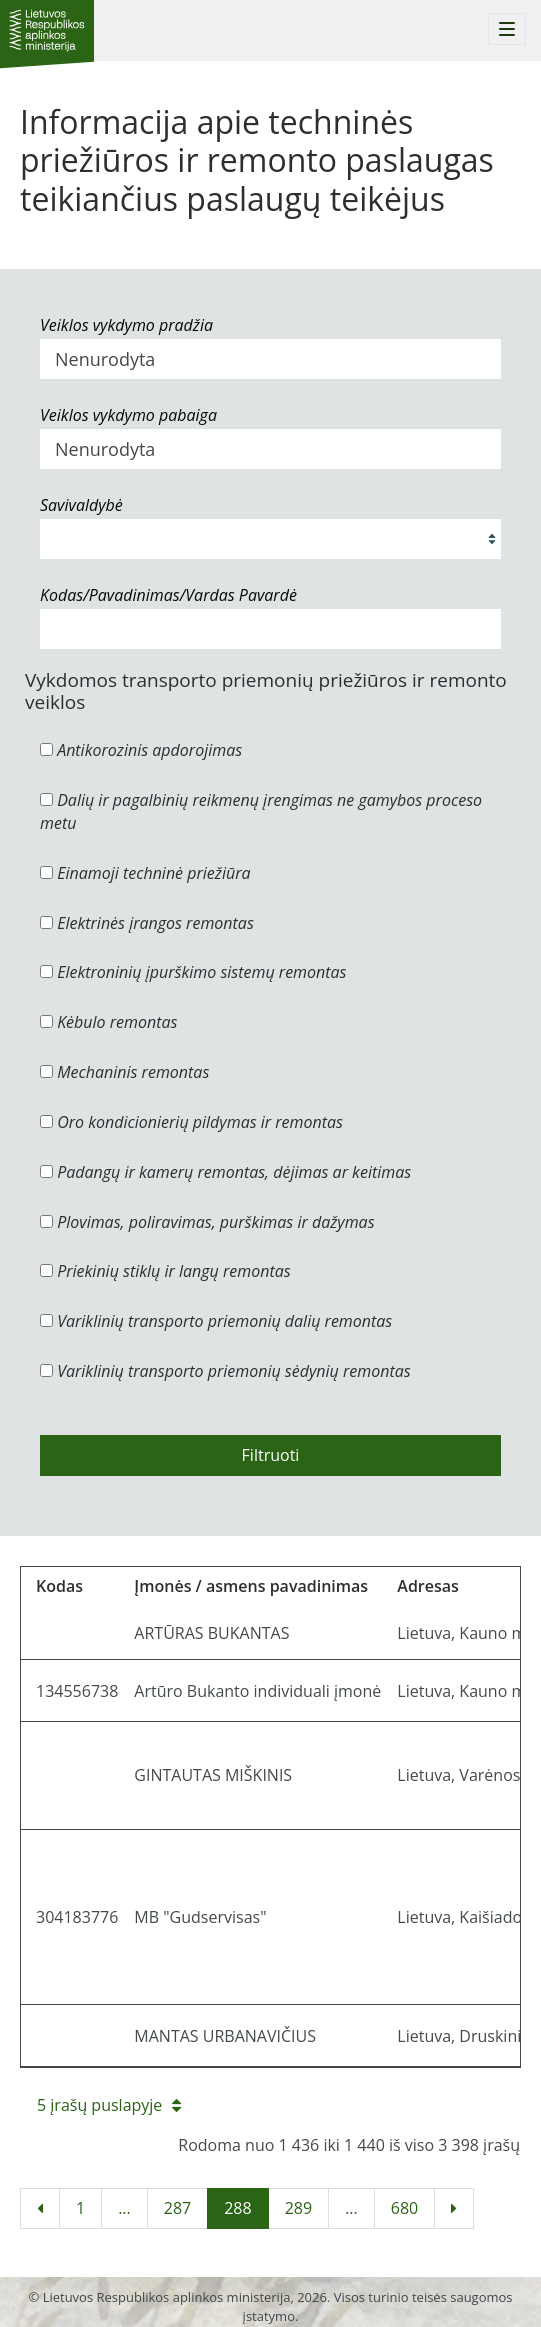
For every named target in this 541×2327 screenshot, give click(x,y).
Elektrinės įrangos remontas (147, 923)
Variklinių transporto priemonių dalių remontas (216, 1321)
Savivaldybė (81, 505)
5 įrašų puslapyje (109, 2105)
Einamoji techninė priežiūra (145, 873)
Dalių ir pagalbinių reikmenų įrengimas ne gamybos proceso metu (261, 811)
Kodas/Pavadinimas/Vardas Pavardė (168, 595)
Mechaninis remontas (124, 1072)
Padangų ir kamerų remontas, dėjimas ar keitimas (225, 1172)
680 (404, 2208)
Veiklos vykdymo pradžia (126, 325)
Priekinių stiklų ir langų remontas (165, 1271)
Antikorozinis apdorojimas (141, 750)
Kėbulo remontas (108, 1022)
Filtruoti (271, 1455)
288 (237, 2208)
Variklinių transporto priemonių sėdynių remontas (225, 1371)
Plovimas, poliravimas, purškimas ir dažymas (207, 1222)
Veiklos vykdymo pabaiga (128, 415)
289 (298, 2208)
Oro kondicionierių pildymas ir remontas (191, 1122)
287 (177, 2208)
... (124, 2208)
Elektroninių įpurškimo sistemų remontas (193, 972)
